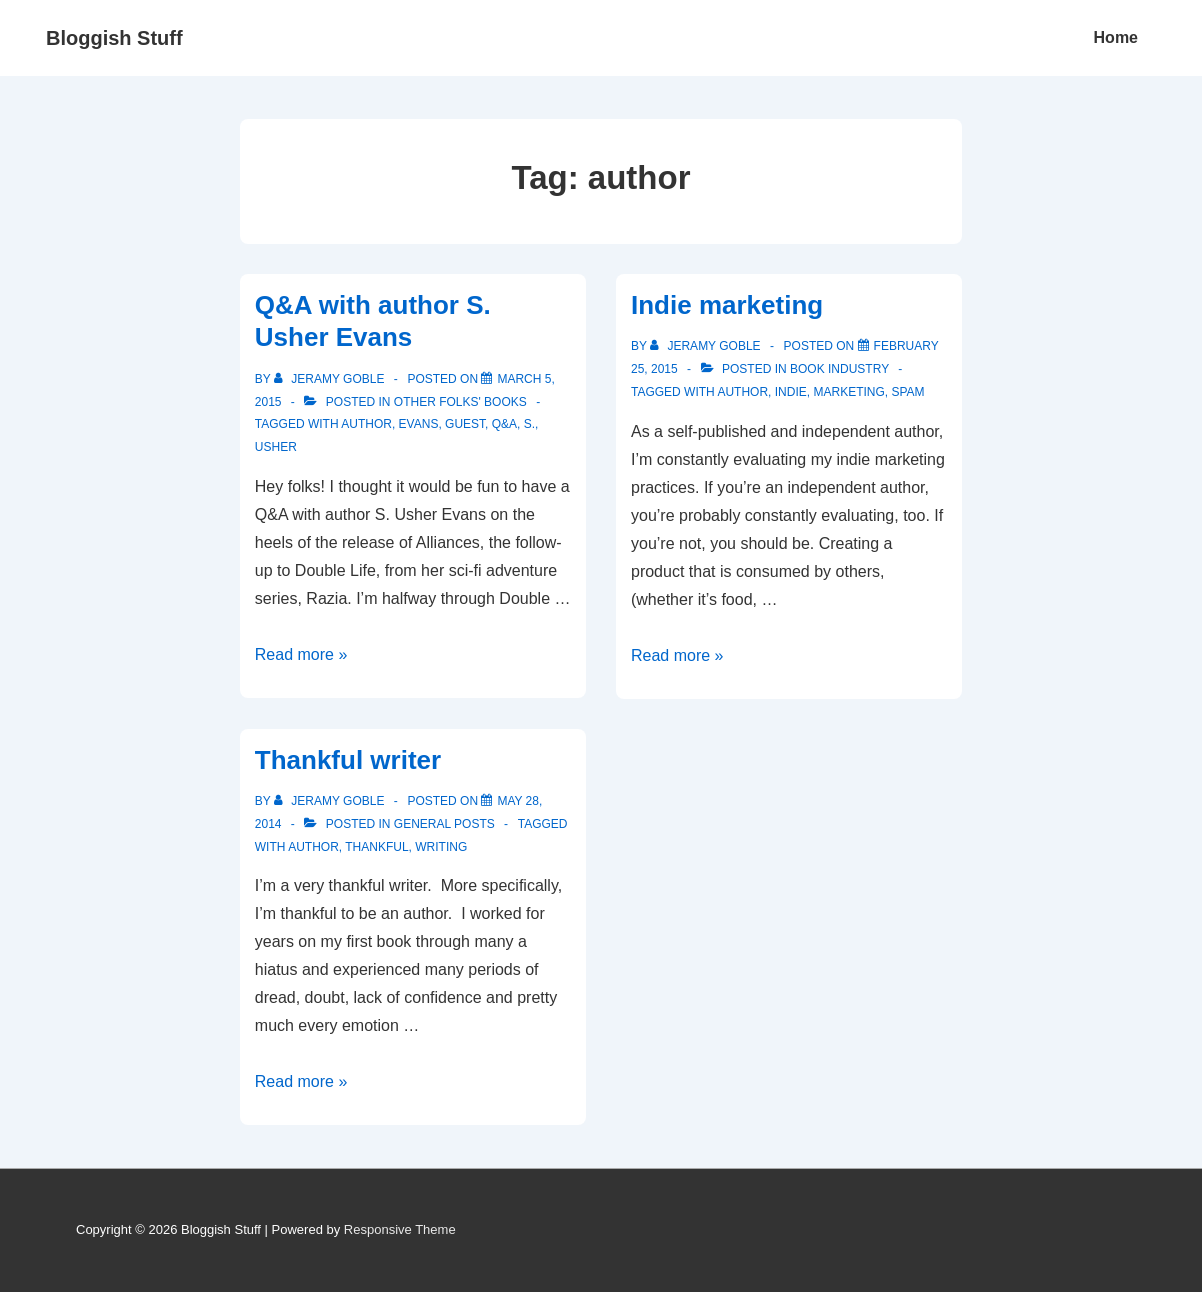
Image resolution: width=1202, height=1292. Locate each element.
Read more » (301, 654)
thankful (376, 847)
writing (441, 847)
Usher (276, 447)
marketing (848, 392)
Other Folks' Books (460, 402)
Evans (419, 424)
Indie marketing (727, 305)
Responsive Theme (400, 1229)
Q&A (504, 424)
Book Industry (839, 369)
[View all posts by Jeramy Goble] (331, 379)
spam (907, 392)
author (366, 424)
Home (1116, 37)
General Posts (444, 824)
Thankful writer (348, 760)
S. (529, 424)
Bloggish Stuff (114, 38)
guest (465, 424)
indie (791, 392)
